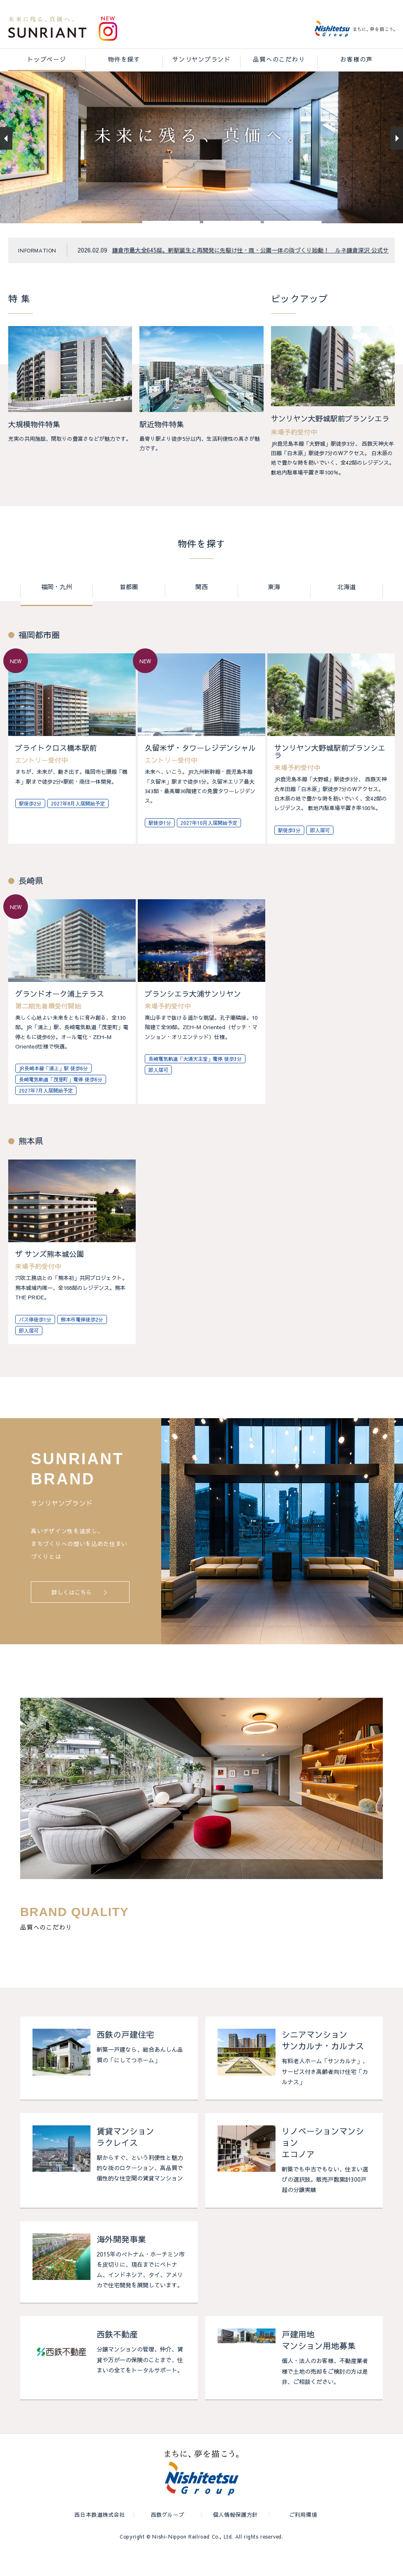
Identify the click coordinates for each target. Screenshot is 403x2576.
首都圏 (129, 609)
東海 (274, 609)
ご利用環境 (303, 2537)
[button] (110, 244)
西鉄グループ (168, 2537)
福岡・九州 (56, 609)
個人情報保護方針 (235, 2537)
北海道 (346, 609)
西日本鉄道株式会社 (99, 2537)
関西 (201, 609)
